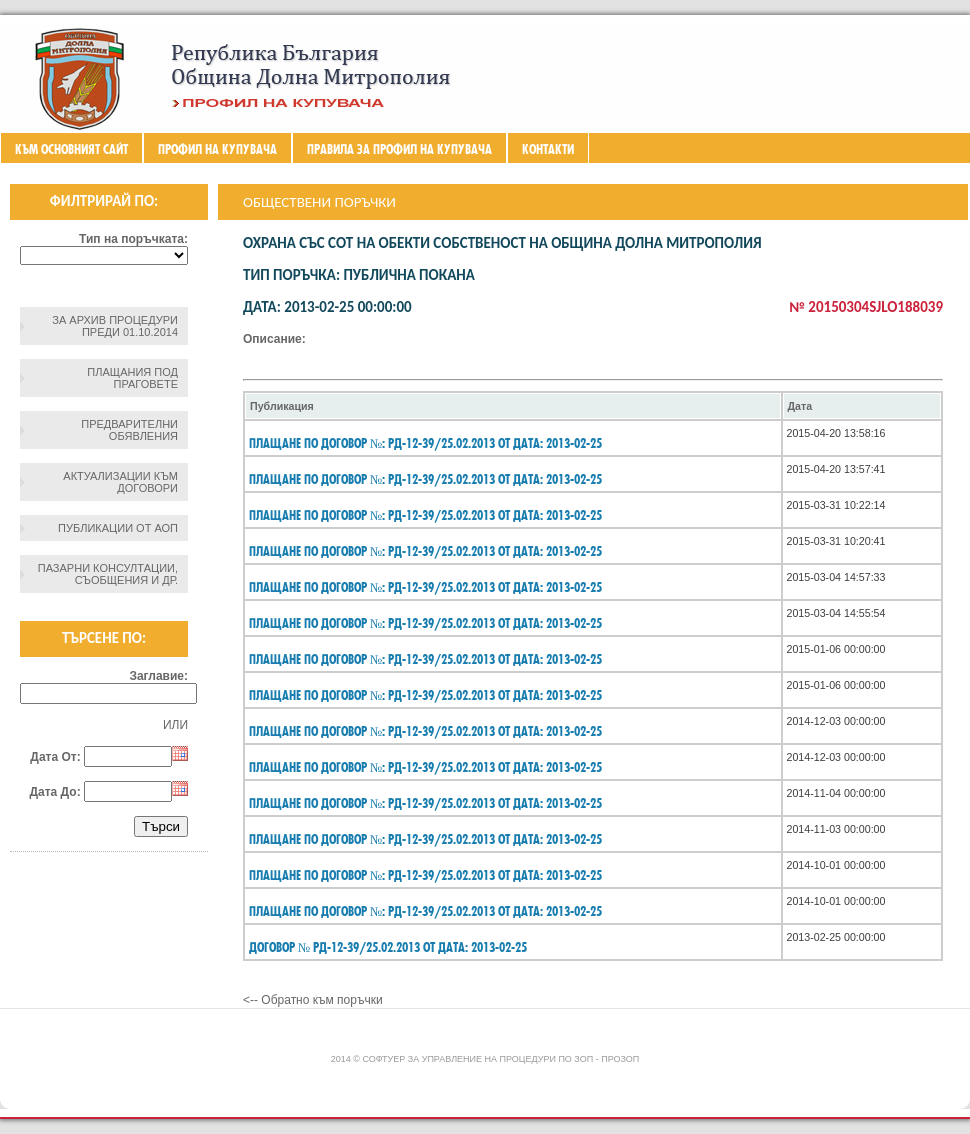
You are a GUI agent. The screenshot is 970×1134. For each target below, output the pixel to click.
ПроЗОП (620, 1059)
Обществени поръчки (319, 202)
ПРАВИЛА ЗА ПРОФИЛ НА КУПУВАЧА (399, 149)
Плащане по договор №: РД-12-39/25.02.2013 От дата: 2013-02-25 (425, 443)
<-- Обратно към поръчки (313, 1000)
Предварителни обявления (129, 430)
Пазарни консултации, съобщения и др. (108, 574)
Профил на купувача (217, 149)
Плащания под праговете (132, 378)
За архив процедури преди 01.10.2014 (115, 326)
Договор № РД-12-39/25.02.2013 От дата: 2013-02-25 (388, 947)
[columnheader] (513, 406)
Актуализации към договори (120, 482)
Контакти (548, 149)
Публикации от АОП (118, 528)
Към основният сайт (71, 149)
